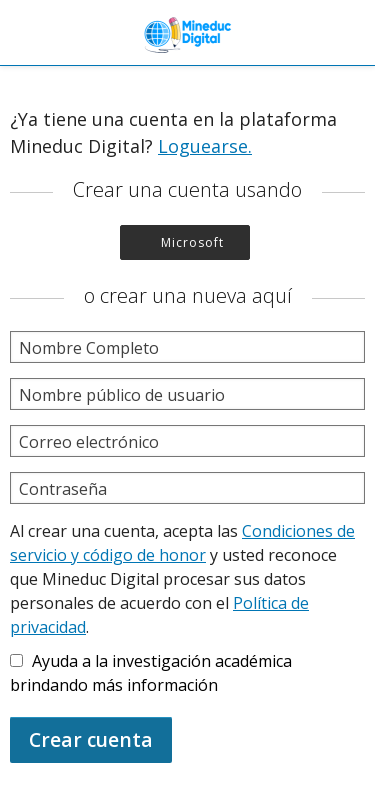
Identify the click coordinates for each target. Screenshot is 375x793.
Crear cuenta (91, 739)
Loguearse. (205, 146)
